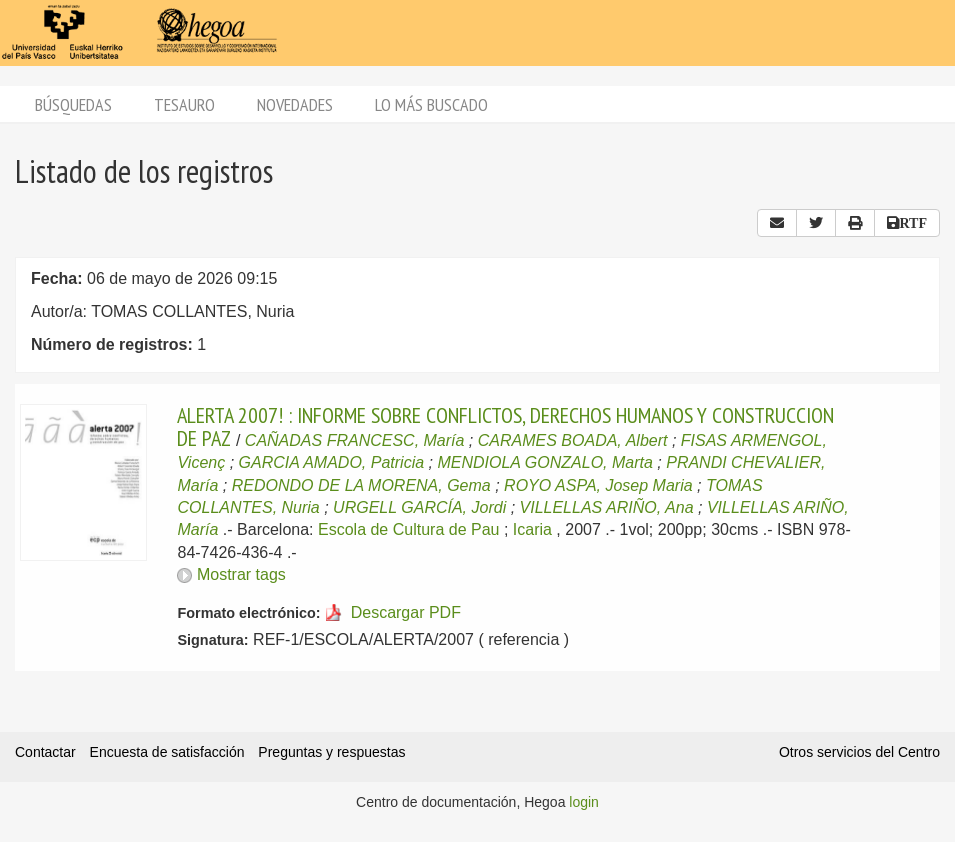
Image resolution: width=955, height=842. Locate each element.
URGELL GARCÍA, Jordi (419, 507)
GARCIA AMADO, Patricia (332, 462)
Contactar (45, 752)
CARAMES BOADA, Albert (573, 440)
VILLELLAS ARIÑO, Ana (607, 507)
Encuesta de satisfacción (167, 752)
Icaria (532, 529)
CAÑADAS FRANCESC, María (355, 440)
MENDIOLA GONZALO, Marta (544, 462)
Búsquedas (73, 104)
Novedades (295, 104)
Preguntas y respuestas (331, 752)
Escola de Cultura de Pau (408, 529)
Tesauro (184, 104)
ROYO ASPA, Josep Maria (598, 485)
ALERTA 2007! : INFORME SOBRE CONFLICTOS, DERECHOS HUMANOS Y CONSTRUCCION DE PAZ (505, 426)
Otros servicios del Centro (859, 752)
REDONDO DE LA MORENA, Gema (361, 485)
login (584, 802)
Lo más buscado (431, 104)
